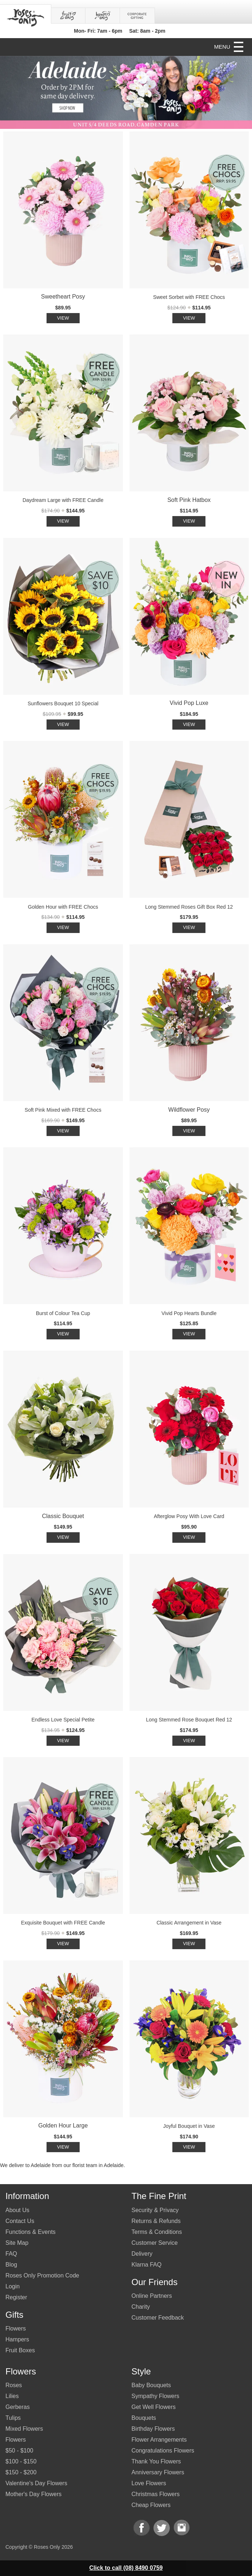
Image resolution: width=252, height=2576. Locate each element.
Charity (141, 2307)
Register (16, 2297)
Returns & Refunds (156, 2221)
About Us (17, 2210)
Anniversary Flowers (158, 2472)
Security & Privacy (155, 2210)
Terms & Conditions (157, 2232)
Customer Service (155, 2243)
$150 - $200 (20, 2472)
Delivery (142, 2254)
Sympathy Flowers (156, 2396)
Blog (11, 2264)
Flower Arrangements (159, 2440)
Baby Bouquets (151, 2385)
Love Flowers (149, 2483)
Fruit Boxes (20, 2350)
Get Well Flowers (154, 2407)
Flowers (15, 2328)
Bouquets (144, 2418)
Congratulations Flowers (163, 2450)
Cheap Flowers (151, 2505)
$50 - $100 (19, 2450)
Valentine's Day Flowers (36, 2483)
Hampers (17, 2339)
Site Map (16, 2243)
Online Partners (152, 2296)
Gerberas (17, 2407)
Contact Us (19, 2221)
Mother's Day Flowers (33, 2494)
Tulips (13, 2418)
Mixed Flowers (24, 2429)
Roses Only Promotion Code (42, 2275)
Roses (13, 2385)
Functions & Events (30, 2232)
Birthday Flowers (153, 2429)
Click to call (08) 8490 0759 (126, 2568)
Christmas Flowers (156, 2494)
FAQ (11, 2254)
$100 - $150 (20, 2461)
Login (12, 2286)
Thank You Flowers (156, 2461)
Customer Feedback (158, 2318)
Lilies (12, 2396)
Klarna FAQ (147, 2264)
